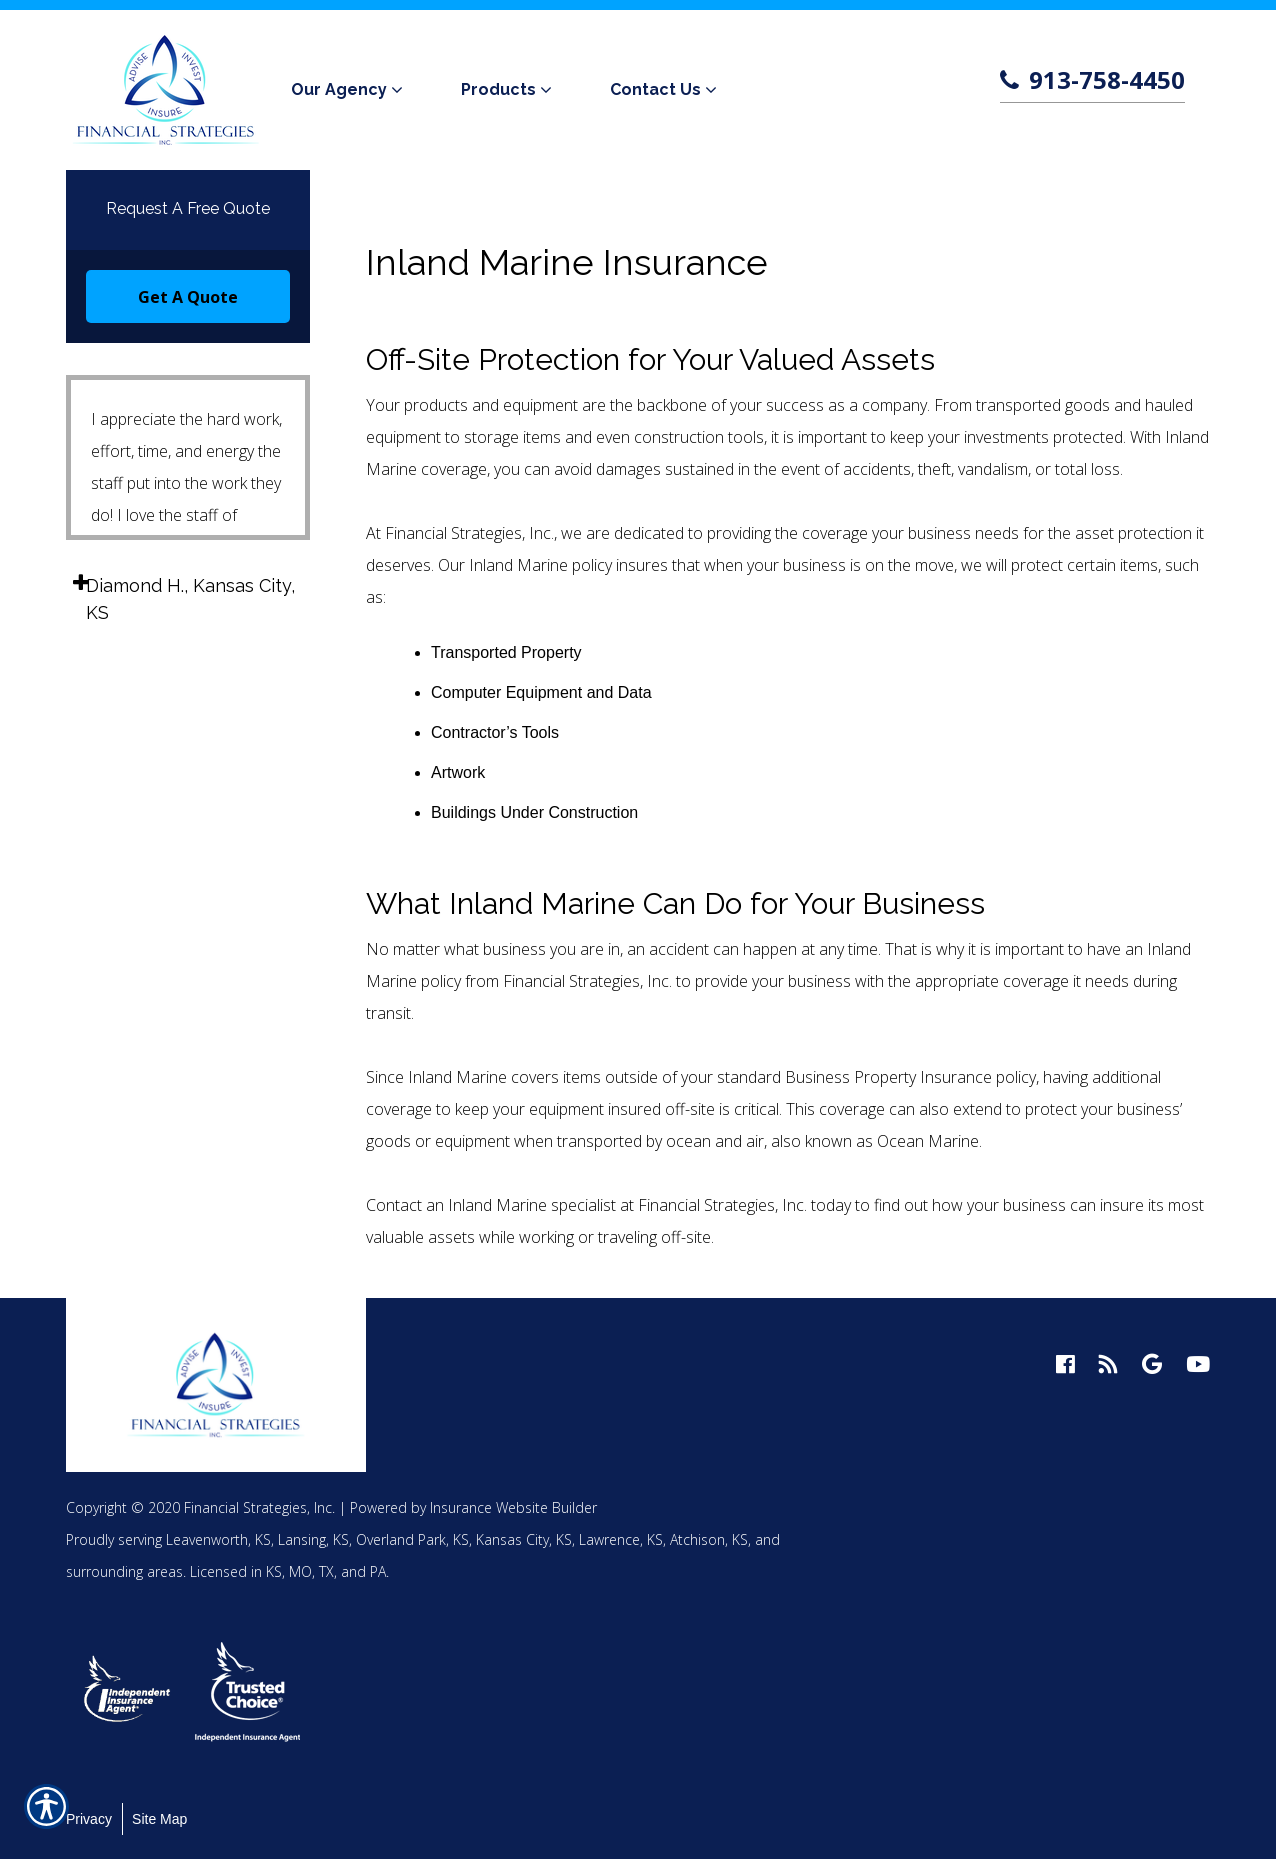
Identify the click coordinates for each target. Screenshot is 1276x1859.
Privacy (89, 1819)
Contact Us (655, 89)
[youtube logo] (1198, 1364)
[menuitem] (351, 90)
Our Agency (339, 89)
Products (498, 89)
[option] (128, 1691)
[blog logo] (1108, 1364)
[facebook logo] (1065, 1364)
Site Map (159, 1819)
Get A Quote (188, 297)
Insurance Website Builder (513, 1507)
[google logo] (1152, 1364)
